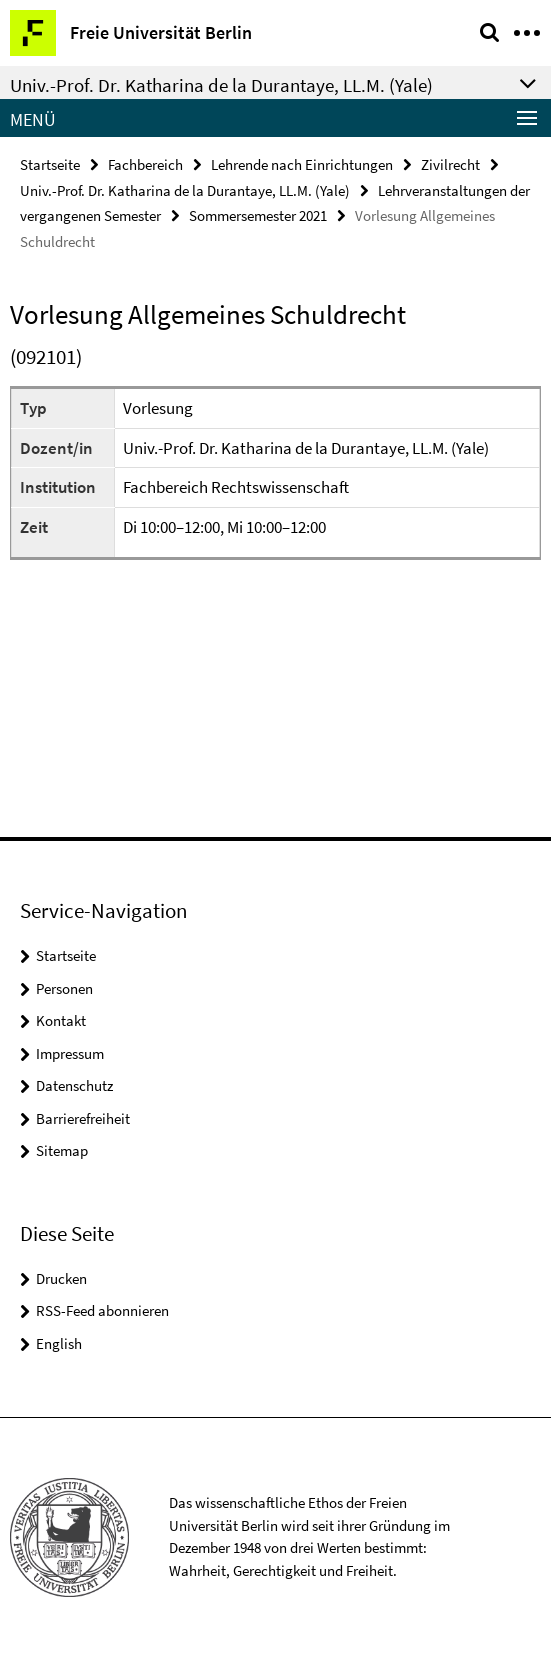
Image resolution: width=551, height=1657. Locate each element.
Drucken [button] (61, 1278)
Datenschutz (74, 1085)
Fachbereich (145, 164)
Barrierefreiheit (83, 1118)
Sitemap (62, 1150)
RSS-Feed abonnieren (102, 1310)
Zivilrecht (450, 164)
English (59, 1343)
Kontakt (61, 1020)
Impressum (70, 1053)
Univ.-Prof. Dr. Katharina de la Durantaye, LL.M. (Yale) (185, 190)
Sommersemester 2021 (258, 215)
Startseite (50, 164)
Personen (64, 988)
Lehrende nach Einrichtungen (302, 164)
